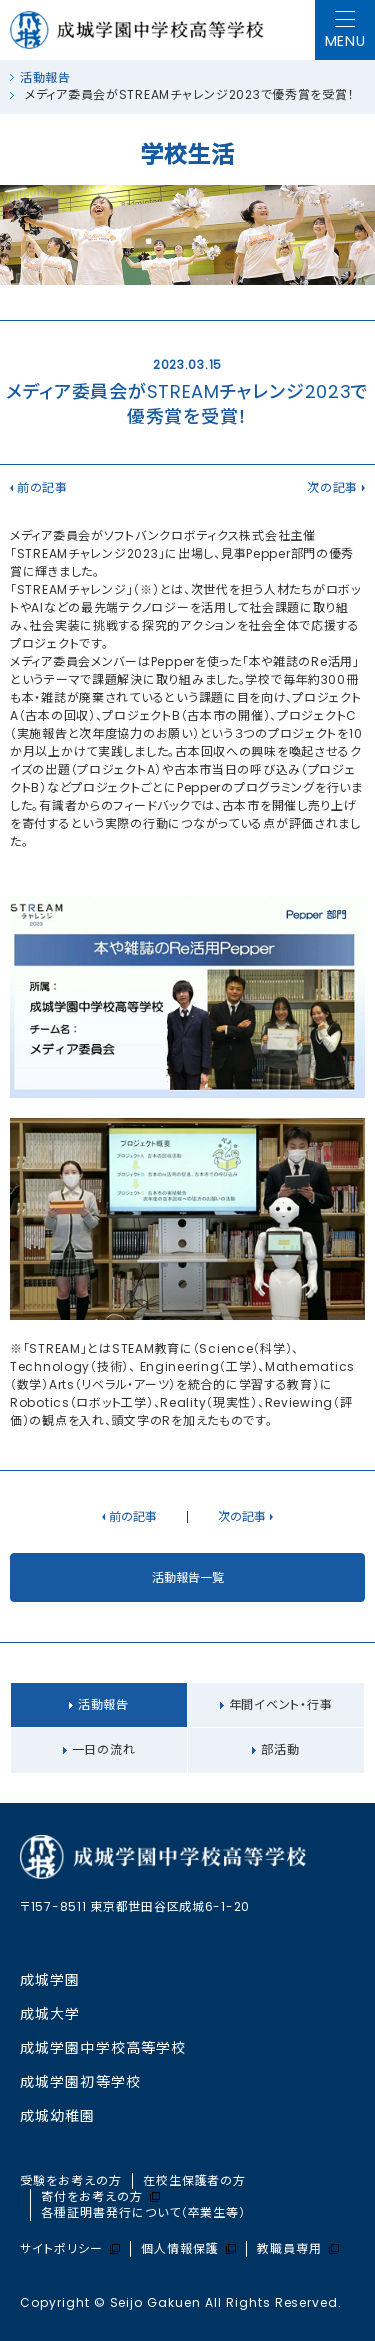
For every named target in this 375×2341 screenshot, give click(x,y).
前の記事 (42, 487)
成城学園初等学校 (80, 2082)
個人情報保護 (188, 2249)
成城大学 (50, 2014)
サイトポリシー (70, 2249)
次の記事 (332, 487)
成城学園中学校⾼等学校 (103, 2048)
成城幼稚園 (58, 2116)
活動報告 (45, 77)
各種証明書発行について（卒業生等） (143, 2213)
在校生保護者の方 (195, 2181)
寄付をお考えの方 (100, 2197)
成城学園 (50, 1980)
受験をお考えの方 (71, 2181)
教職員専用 (298, 2249)
